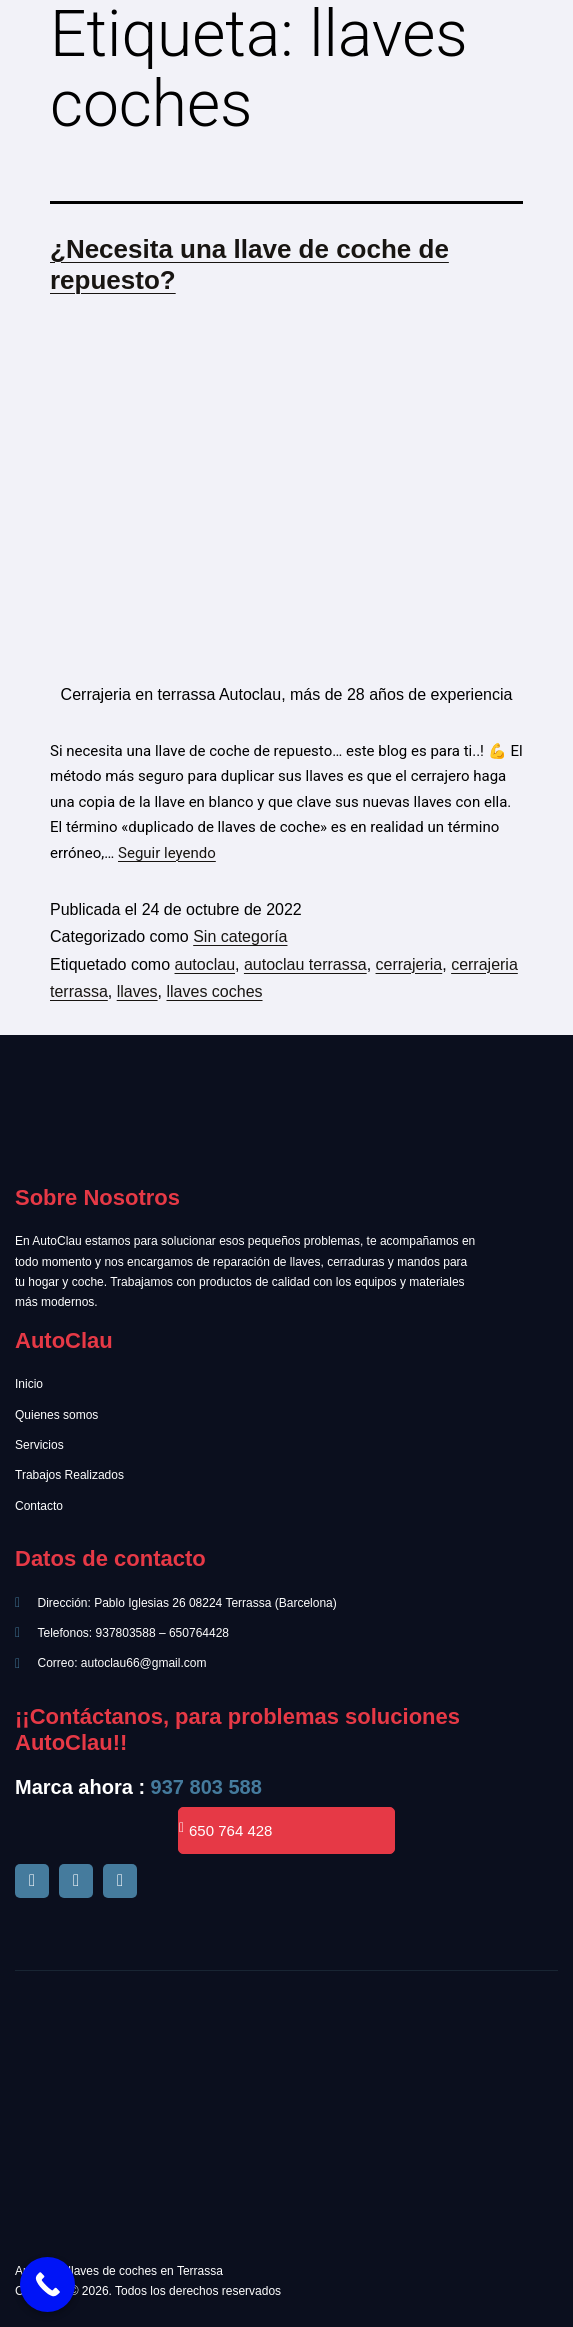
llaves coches (214, 991)
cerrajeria (409, 964)
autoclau (205, 964)
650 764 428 (226, 1830)
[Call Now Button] (47, 2284)
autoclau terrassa (305, 964)
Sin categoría (240, 936)
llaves (137, 991)
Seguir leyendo (167, 853)
